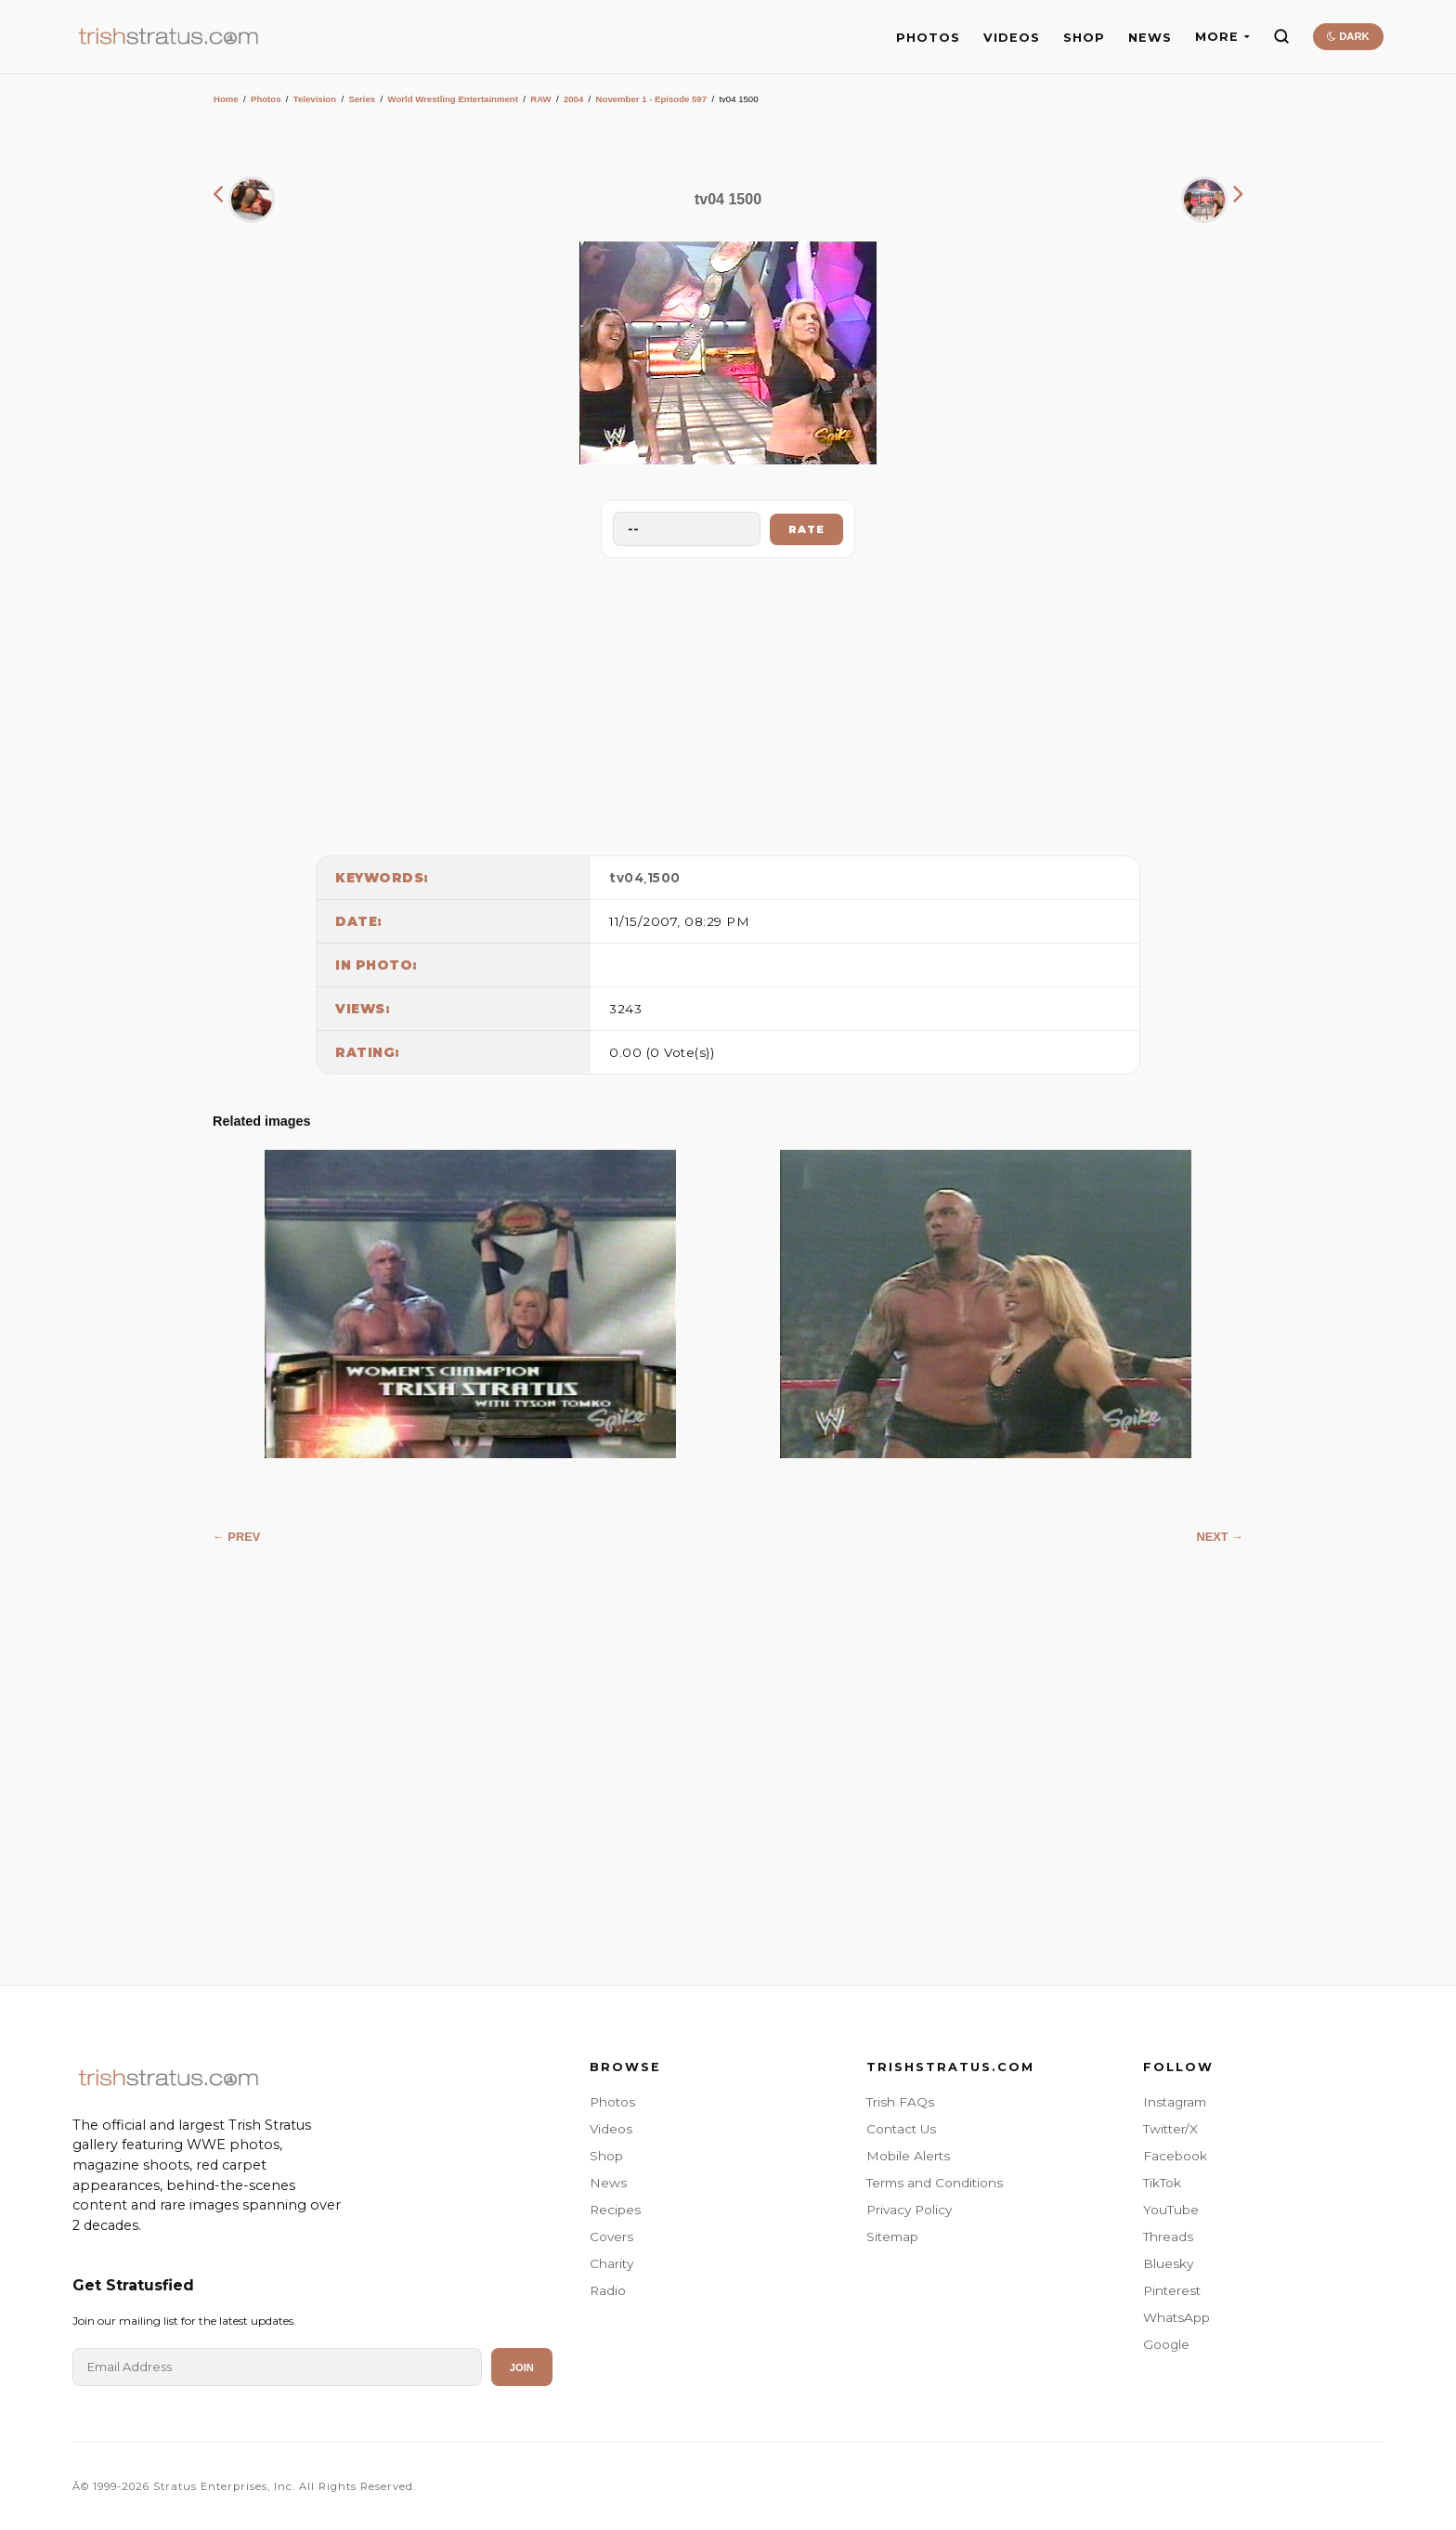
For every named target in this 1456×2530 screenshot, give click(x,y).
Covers (611, 2236)
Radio (608, 2290)
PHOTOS (928, 38)
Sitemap (892, 2236)
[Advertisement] (728, 702)
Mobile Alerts (908, 2155)
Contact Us (901, 2128)
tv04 (626, 877)
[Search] (1281, 36)
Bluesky (1168, 2263)
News (608, 2182)
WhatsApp (1176, 2317)
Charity (611, 2263)
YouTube (1171, 2209)
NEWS (1150, 38)
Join (522, 2367)
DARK (1348, 36)
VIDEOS (1011, 38)
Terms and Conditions (934, 2182)
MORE (1222, 37)
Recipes (615, 2209)
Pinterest (1172, 2290)
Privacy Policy (909, 2209)
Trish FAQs (900, 2101)
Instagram (1174, 2101)
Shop (606, 2155)
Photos (266, 99)
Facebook (1175, 2155)
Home (226, 99)
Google (1166, 2344)
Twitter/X (1170, 2128)
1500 (664, 877)
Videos (611, 2128)
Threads (1168, 2236)
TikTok (1162, 2182)
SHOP (1084, 38)
